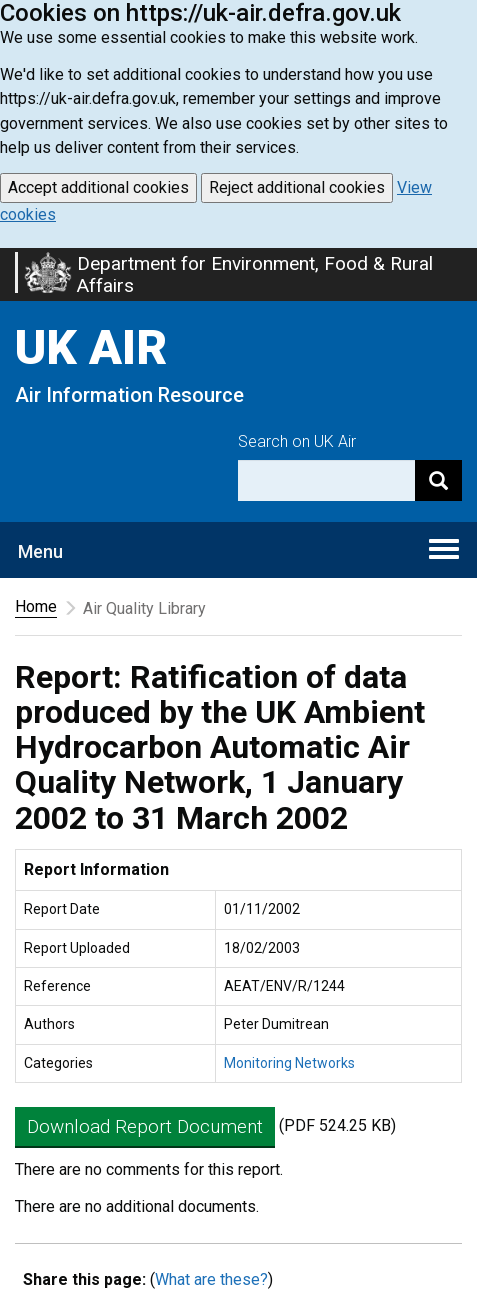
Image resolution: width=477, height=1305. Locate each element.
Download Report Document (145, 1126)
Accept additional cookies (98, 187)
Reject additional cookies (297, 187)
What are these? (211, 1279)
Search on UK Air (297, 441)
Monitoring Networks (289, 1063)
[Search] (438, 480)
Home (36, 606)
